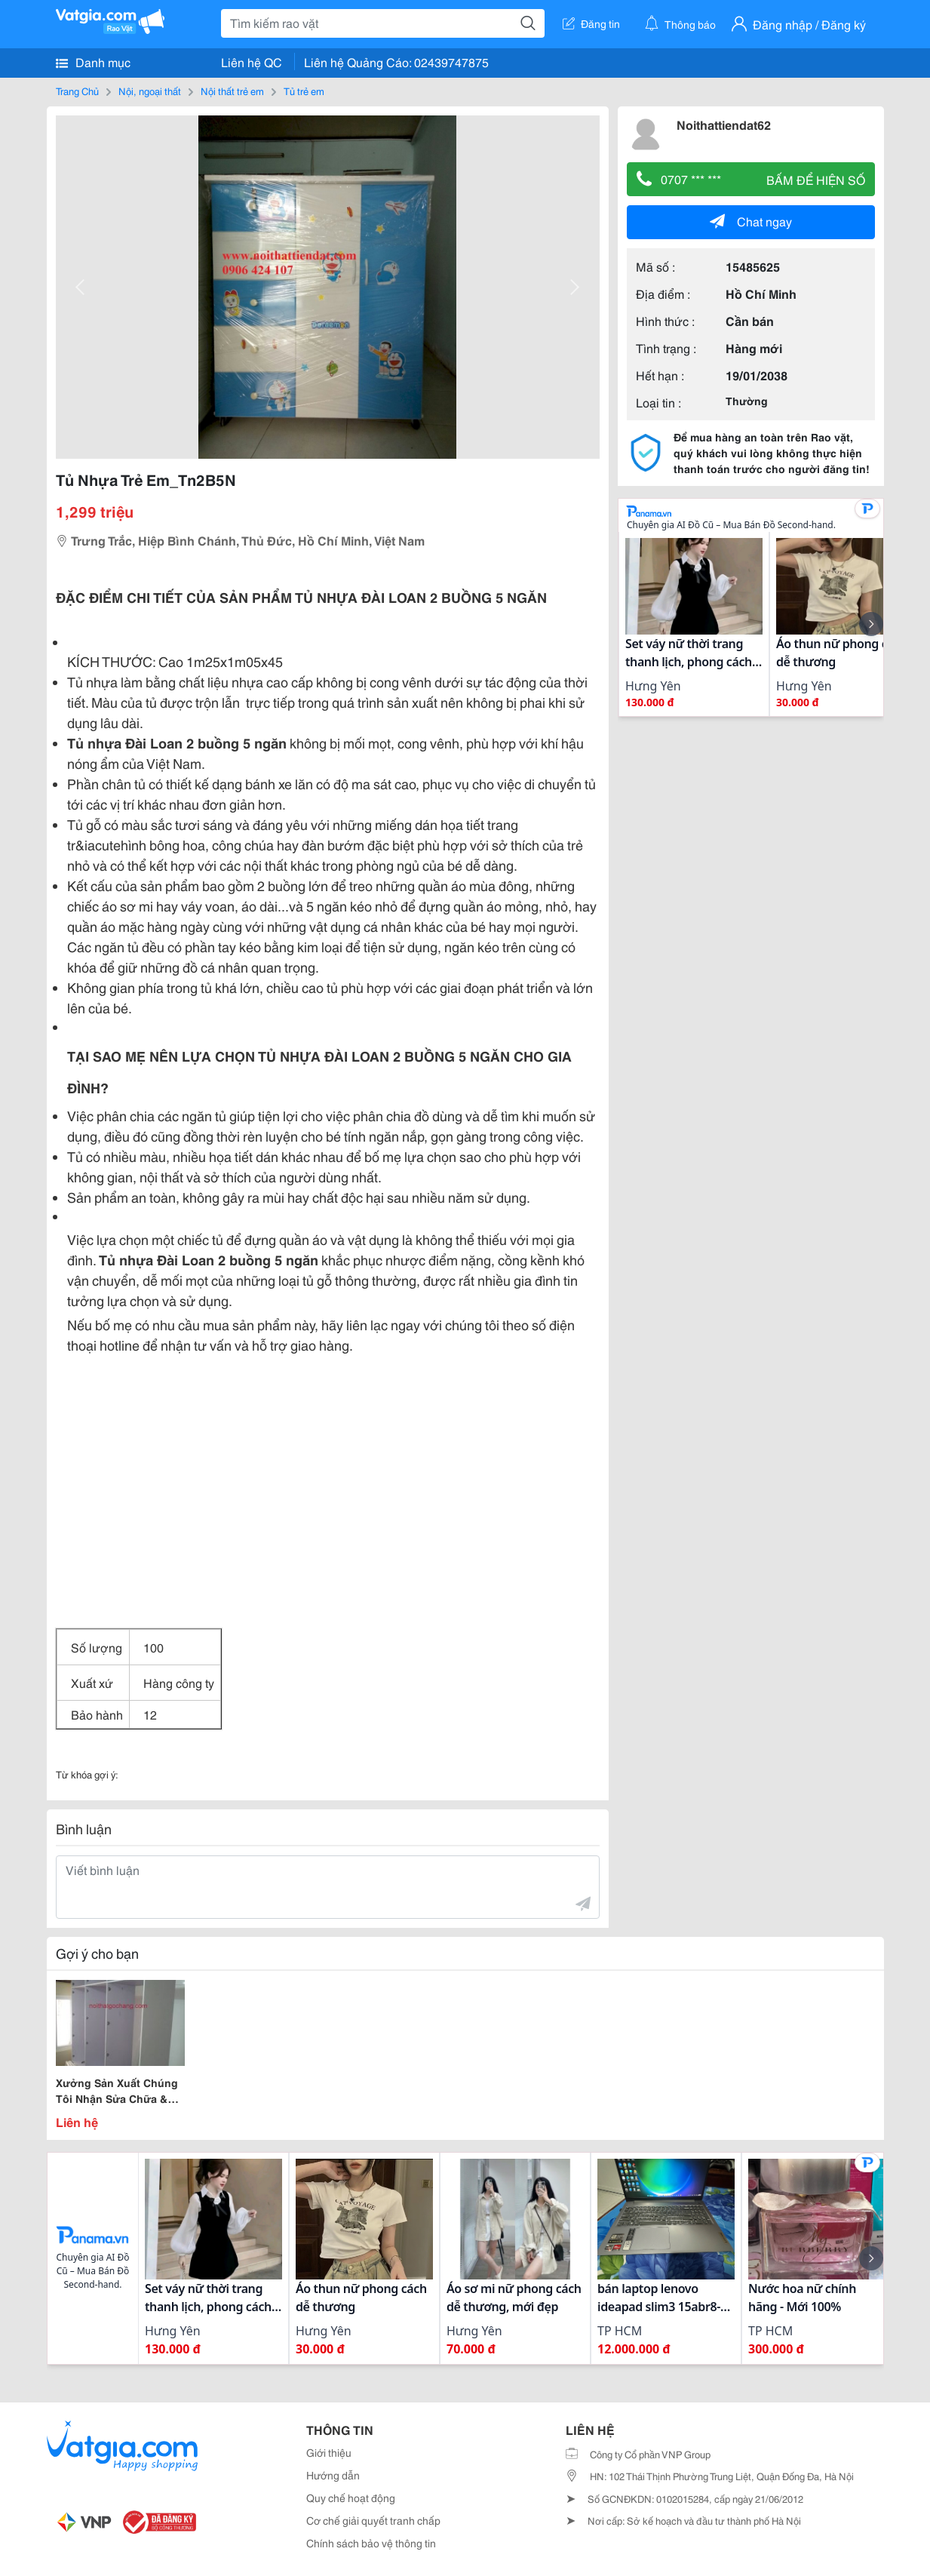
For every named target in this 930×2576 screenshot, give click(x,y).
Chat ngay (751, 220)
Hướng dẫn (333, 2474)
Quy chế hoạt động (350, 2497)
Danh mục (93, 62)
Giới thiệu (328, 2452)
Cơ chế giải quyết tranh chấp (373, 2520)
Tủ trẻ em (304, 90)
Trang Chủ (77, 90)
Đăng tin (591, 23)
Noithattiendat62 (724, 124)
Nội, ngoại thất (149, 90)
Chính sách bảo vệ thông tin (371, 2542)
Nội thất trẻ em (232, 90)
